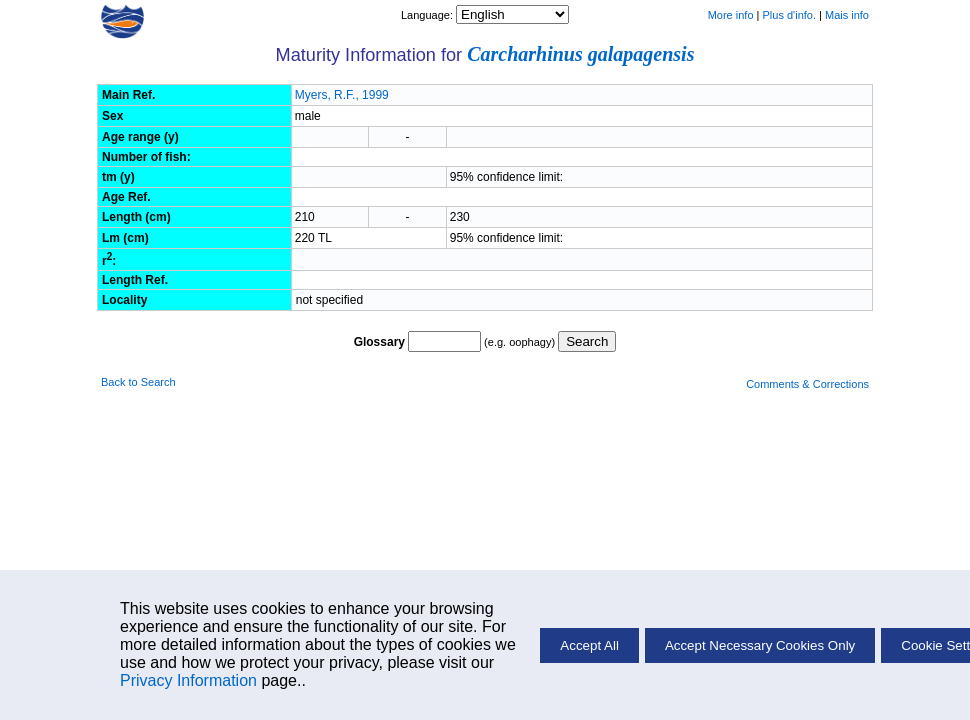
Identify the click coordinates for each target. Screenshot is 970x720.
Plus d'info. (789, 15)
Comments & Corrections (807, 384)
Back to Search (138, 382)
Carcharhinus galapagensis (580, 54)
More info (731, 15)
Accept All (589, 645)
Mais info (847, 15)
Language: (428, 15)
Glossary (379, 342)
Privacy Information (188, 680)
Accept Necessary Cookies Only (760, 645)
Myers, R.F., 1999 (342, 95)
